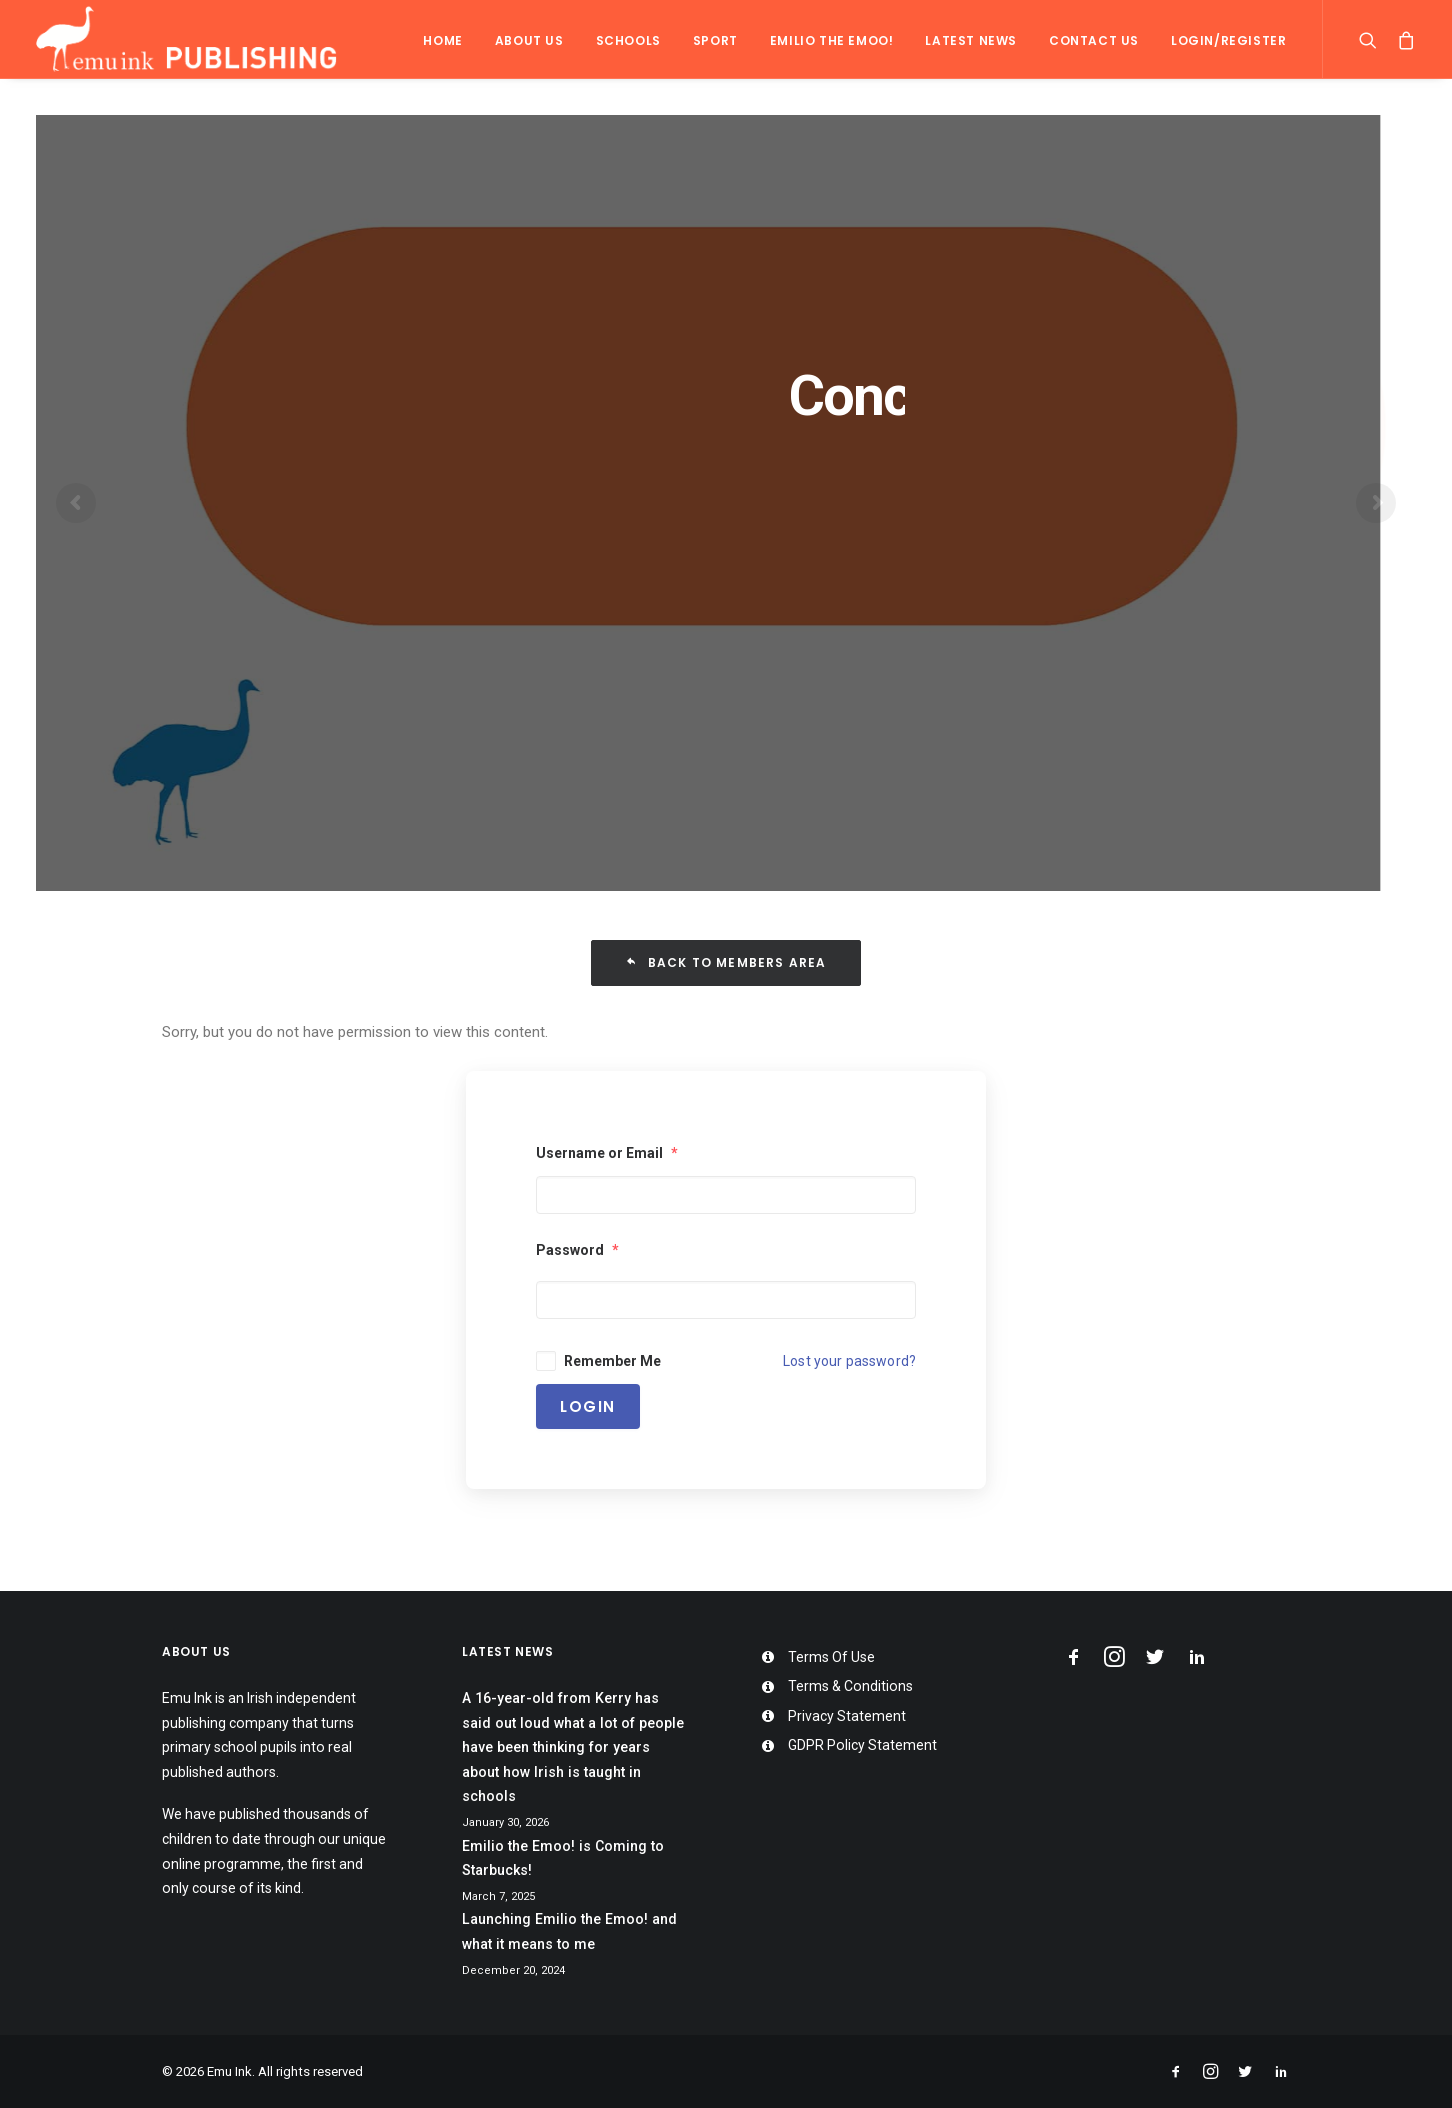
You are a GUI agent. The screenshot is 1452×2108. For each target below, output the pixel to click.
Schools (628, 40)
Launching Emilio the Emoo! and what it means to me (569, 1931)
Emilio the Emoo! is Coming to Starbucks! (563, 1858)
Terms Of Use (831, 1657)
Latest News (971, 40)
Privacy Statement (847, 1716)
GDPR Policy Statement (862, 1745)
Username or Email (607, 1153)
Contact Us (1094, 40)
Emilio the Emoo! (832, 40)
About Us (529, 40)
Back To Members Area (725, 962)
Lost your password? (849, 1361)
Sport (715, 40)
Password (577, 1250)
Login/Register (1228, 40)
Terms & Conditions (850, 1686)
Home (442, 40)
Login (588, 1406)
